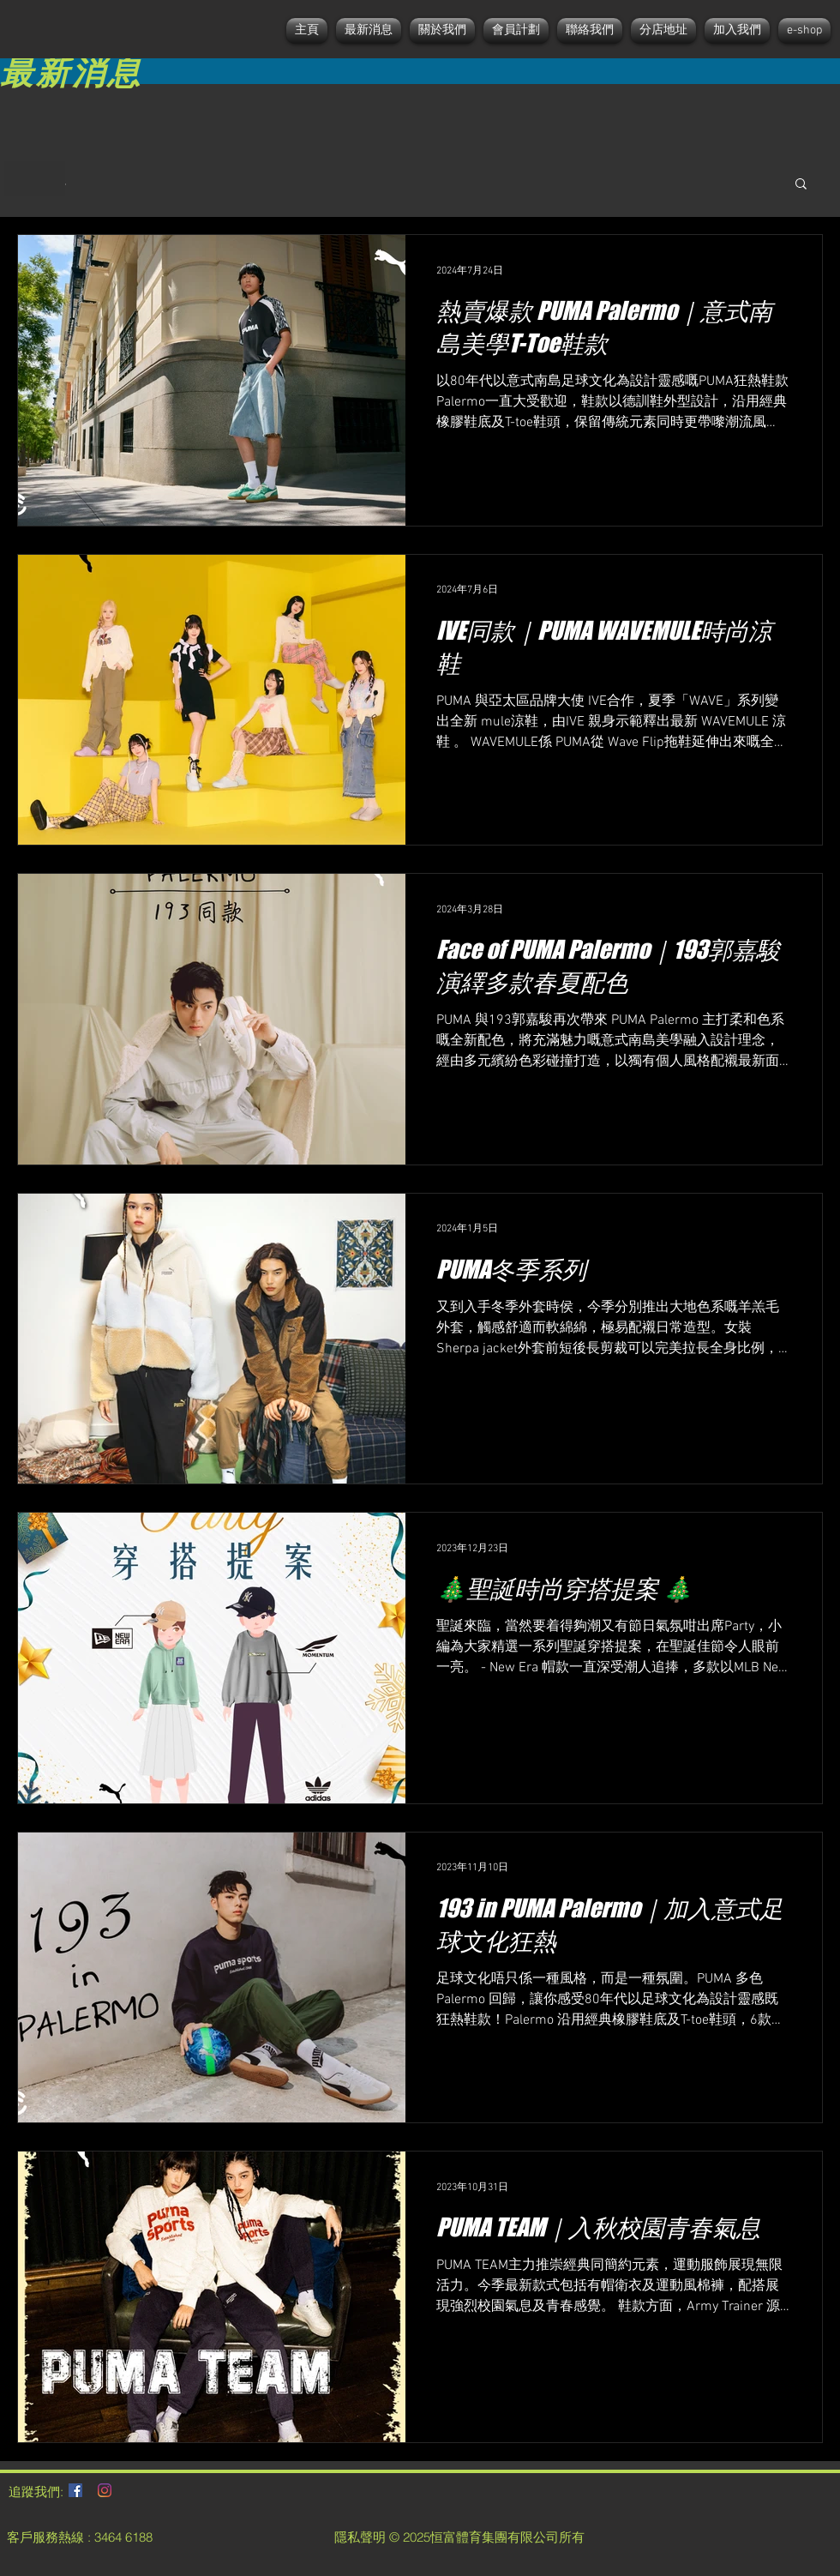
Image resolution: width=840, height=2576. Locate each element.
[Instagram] (104, 2490)
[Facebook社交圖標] (75, 2490)
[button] (801, 185)
